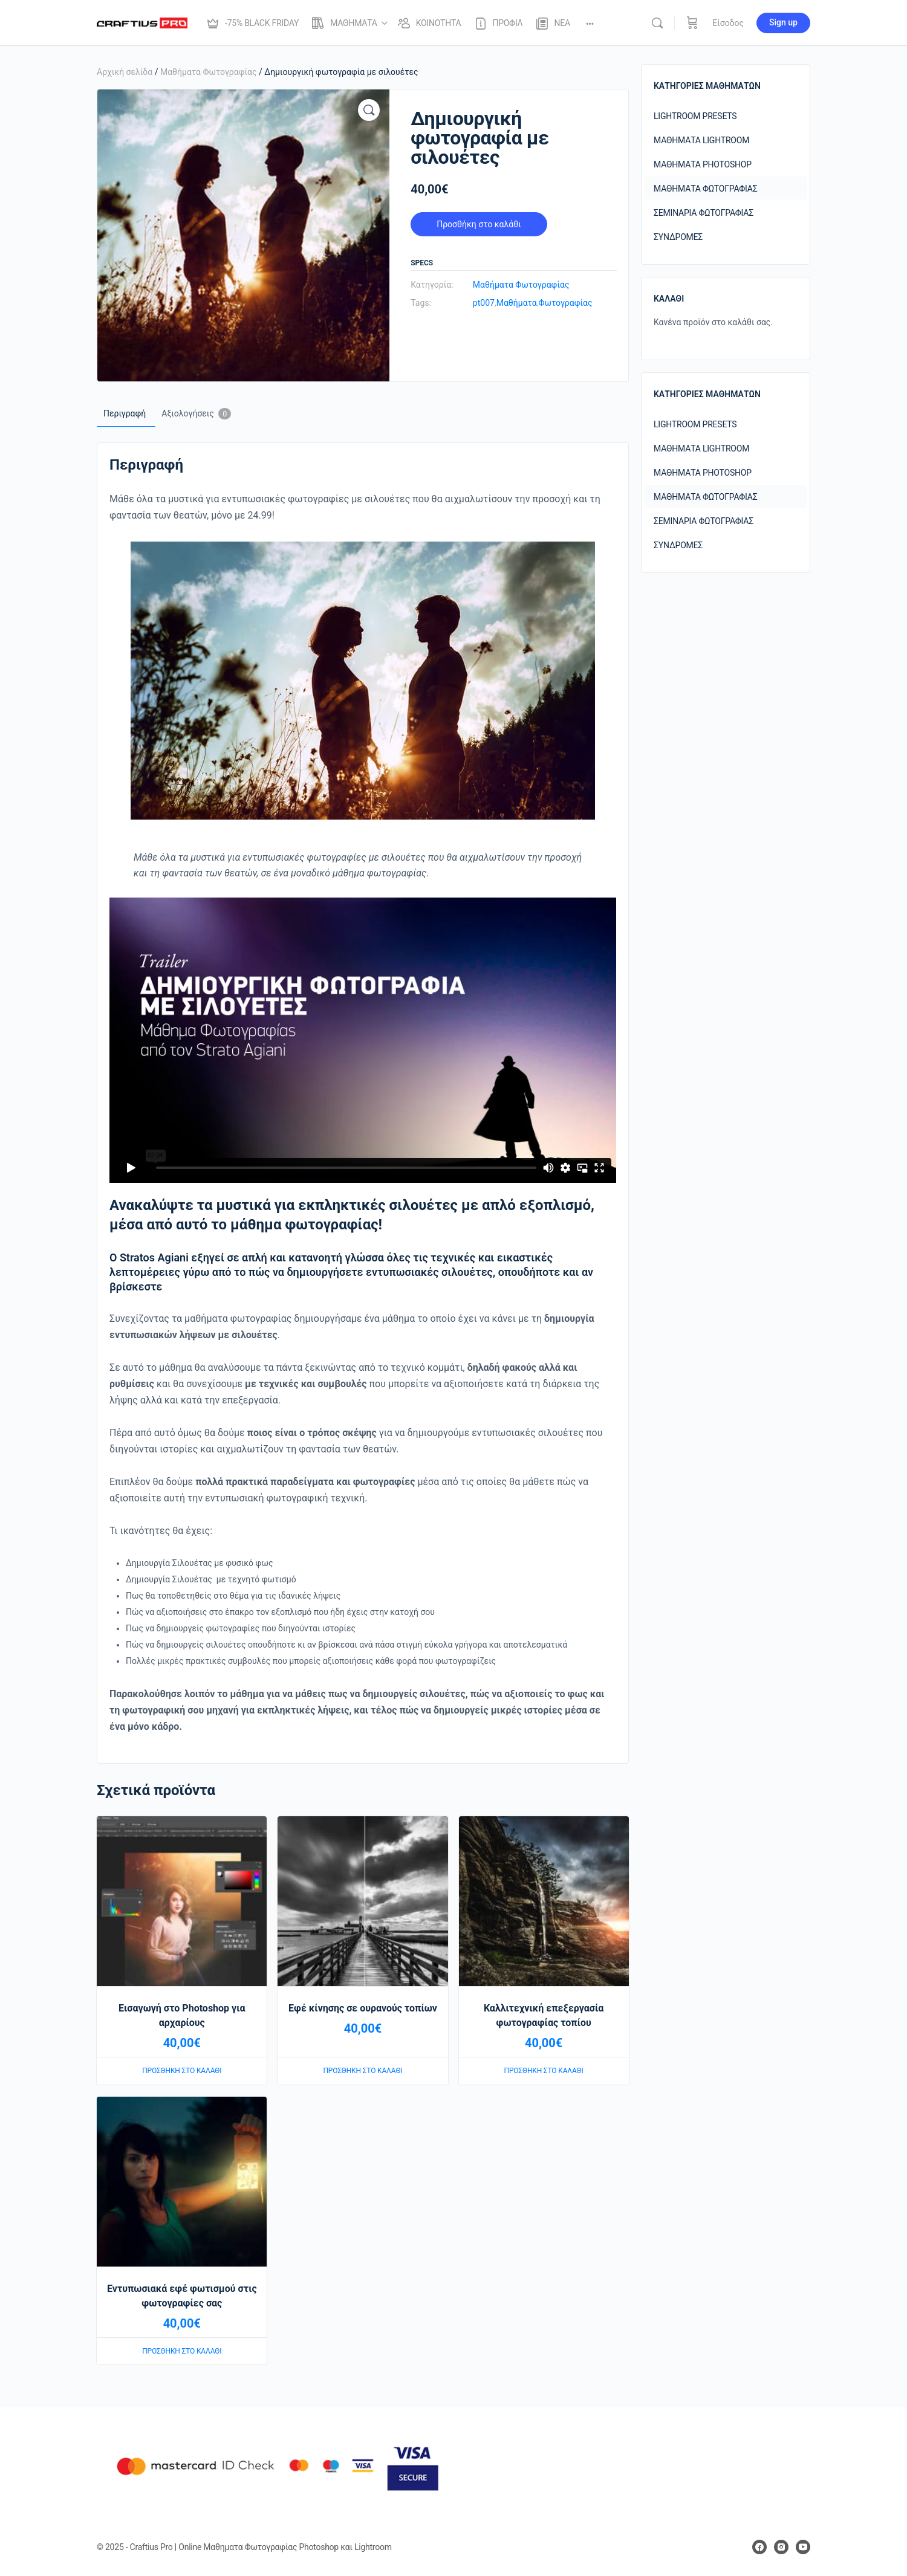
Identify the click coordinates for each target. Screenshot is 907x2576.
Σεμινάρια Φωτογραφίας (703, 213)
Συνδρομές (678, 237)
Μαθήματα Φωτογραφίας (208, 72)
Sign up (783, 22)
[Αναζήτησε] (657, 23)
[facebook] (759, 2547)
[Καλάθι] (692, 23)
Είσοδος (728, 23)
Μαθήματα (516, 303)
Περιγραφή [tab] (124, 413)
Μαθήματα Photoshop (703, 164)
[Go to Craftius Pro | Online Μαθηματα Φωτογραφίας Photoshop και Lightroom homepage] (142, 21)
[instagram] (781, 2547)
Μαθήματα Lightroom (701, 140)
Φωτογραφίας (565, 303)
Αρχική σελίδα (124, 72)
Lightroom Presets (695, 116)
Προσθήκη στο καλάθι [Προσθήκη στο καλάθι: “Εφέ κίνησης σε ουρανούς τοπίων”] (362, 2070)
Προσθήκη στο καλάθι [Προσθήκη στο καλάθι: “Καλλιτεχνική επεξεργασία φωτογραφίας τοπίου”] (543, 2070)
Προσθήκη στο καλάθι (479, 224)
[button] (369, 110)
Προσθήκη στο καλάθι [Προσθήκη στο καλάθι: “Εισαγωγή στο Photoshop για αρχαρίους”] (182, 2070)
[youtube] (803, 2547)
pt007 (484, 303)
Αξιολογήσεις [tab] (196, 413)
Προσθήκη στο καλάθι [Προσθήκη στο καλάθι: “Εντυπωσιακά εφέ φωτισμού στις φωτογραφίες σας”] (182, 2351)
